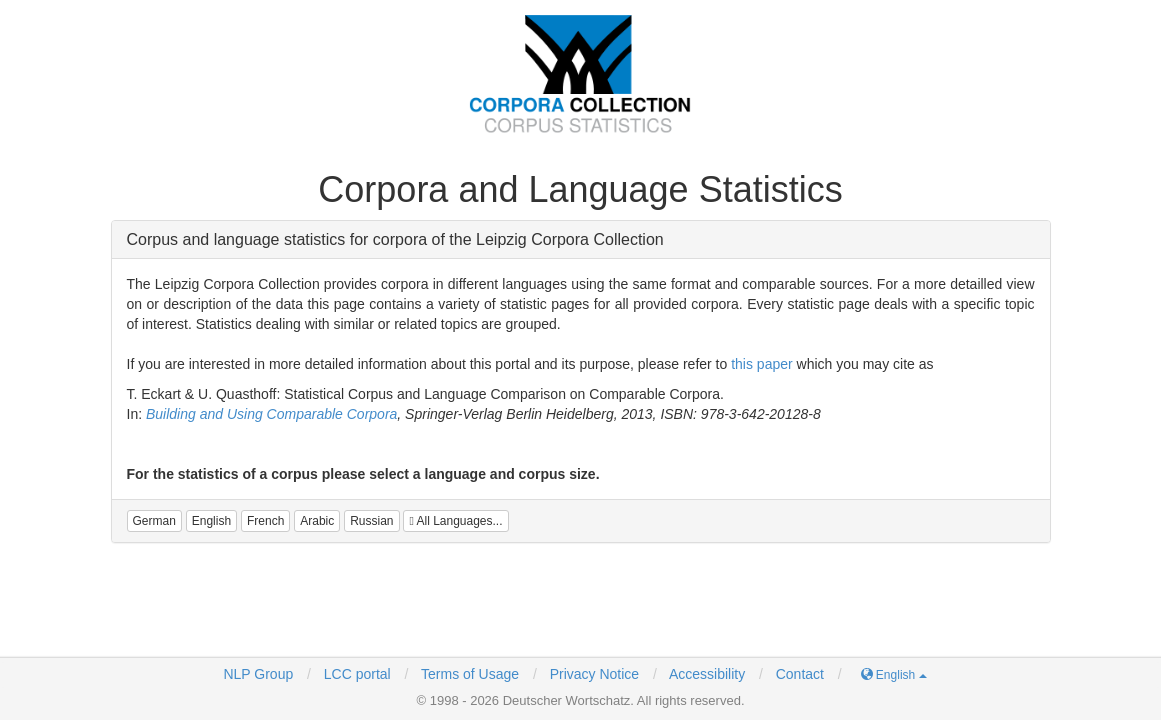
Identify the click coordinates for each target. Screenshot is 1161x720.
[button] (154, 521)
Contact (800, 674)
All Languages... (455, 521)
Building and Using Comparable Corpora (271, 414)
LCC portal (355, 674)
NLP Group (258, 674)
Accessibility (707, 674)
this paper (761, 364)
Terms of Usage (470, 674)
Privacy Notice (594, 674)
